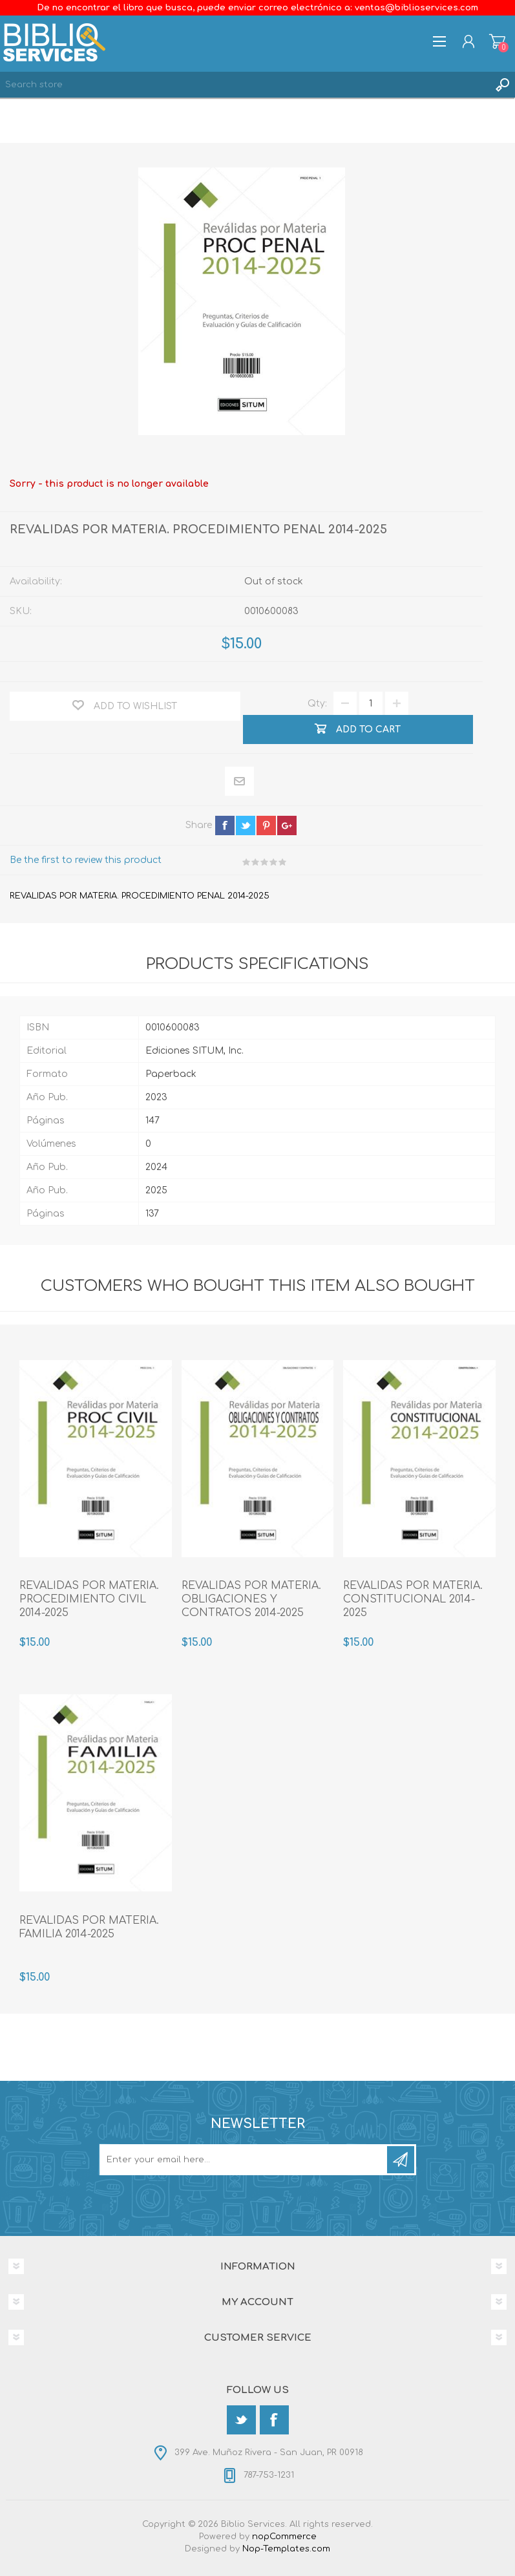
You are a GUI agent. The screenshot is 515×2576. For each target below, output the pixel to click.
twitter (245, 825)
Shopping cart (497, 41)
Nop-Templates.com (286, 2548)
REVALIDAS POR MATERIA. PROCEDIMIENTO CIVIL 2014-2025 (89, 1599)
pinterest (266, 825)
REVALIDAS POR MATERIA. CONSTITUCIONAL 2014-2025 (413, 1599)
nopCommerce (284, 2536)
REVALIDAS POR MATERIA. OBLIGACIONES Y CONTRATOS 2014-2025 (251, 1599)
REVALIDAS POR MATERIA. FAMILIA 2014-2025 (89, 1927)
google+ (287, 825)
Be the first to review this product (86, 860)
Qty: (317, 703)
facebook (225, 825)
